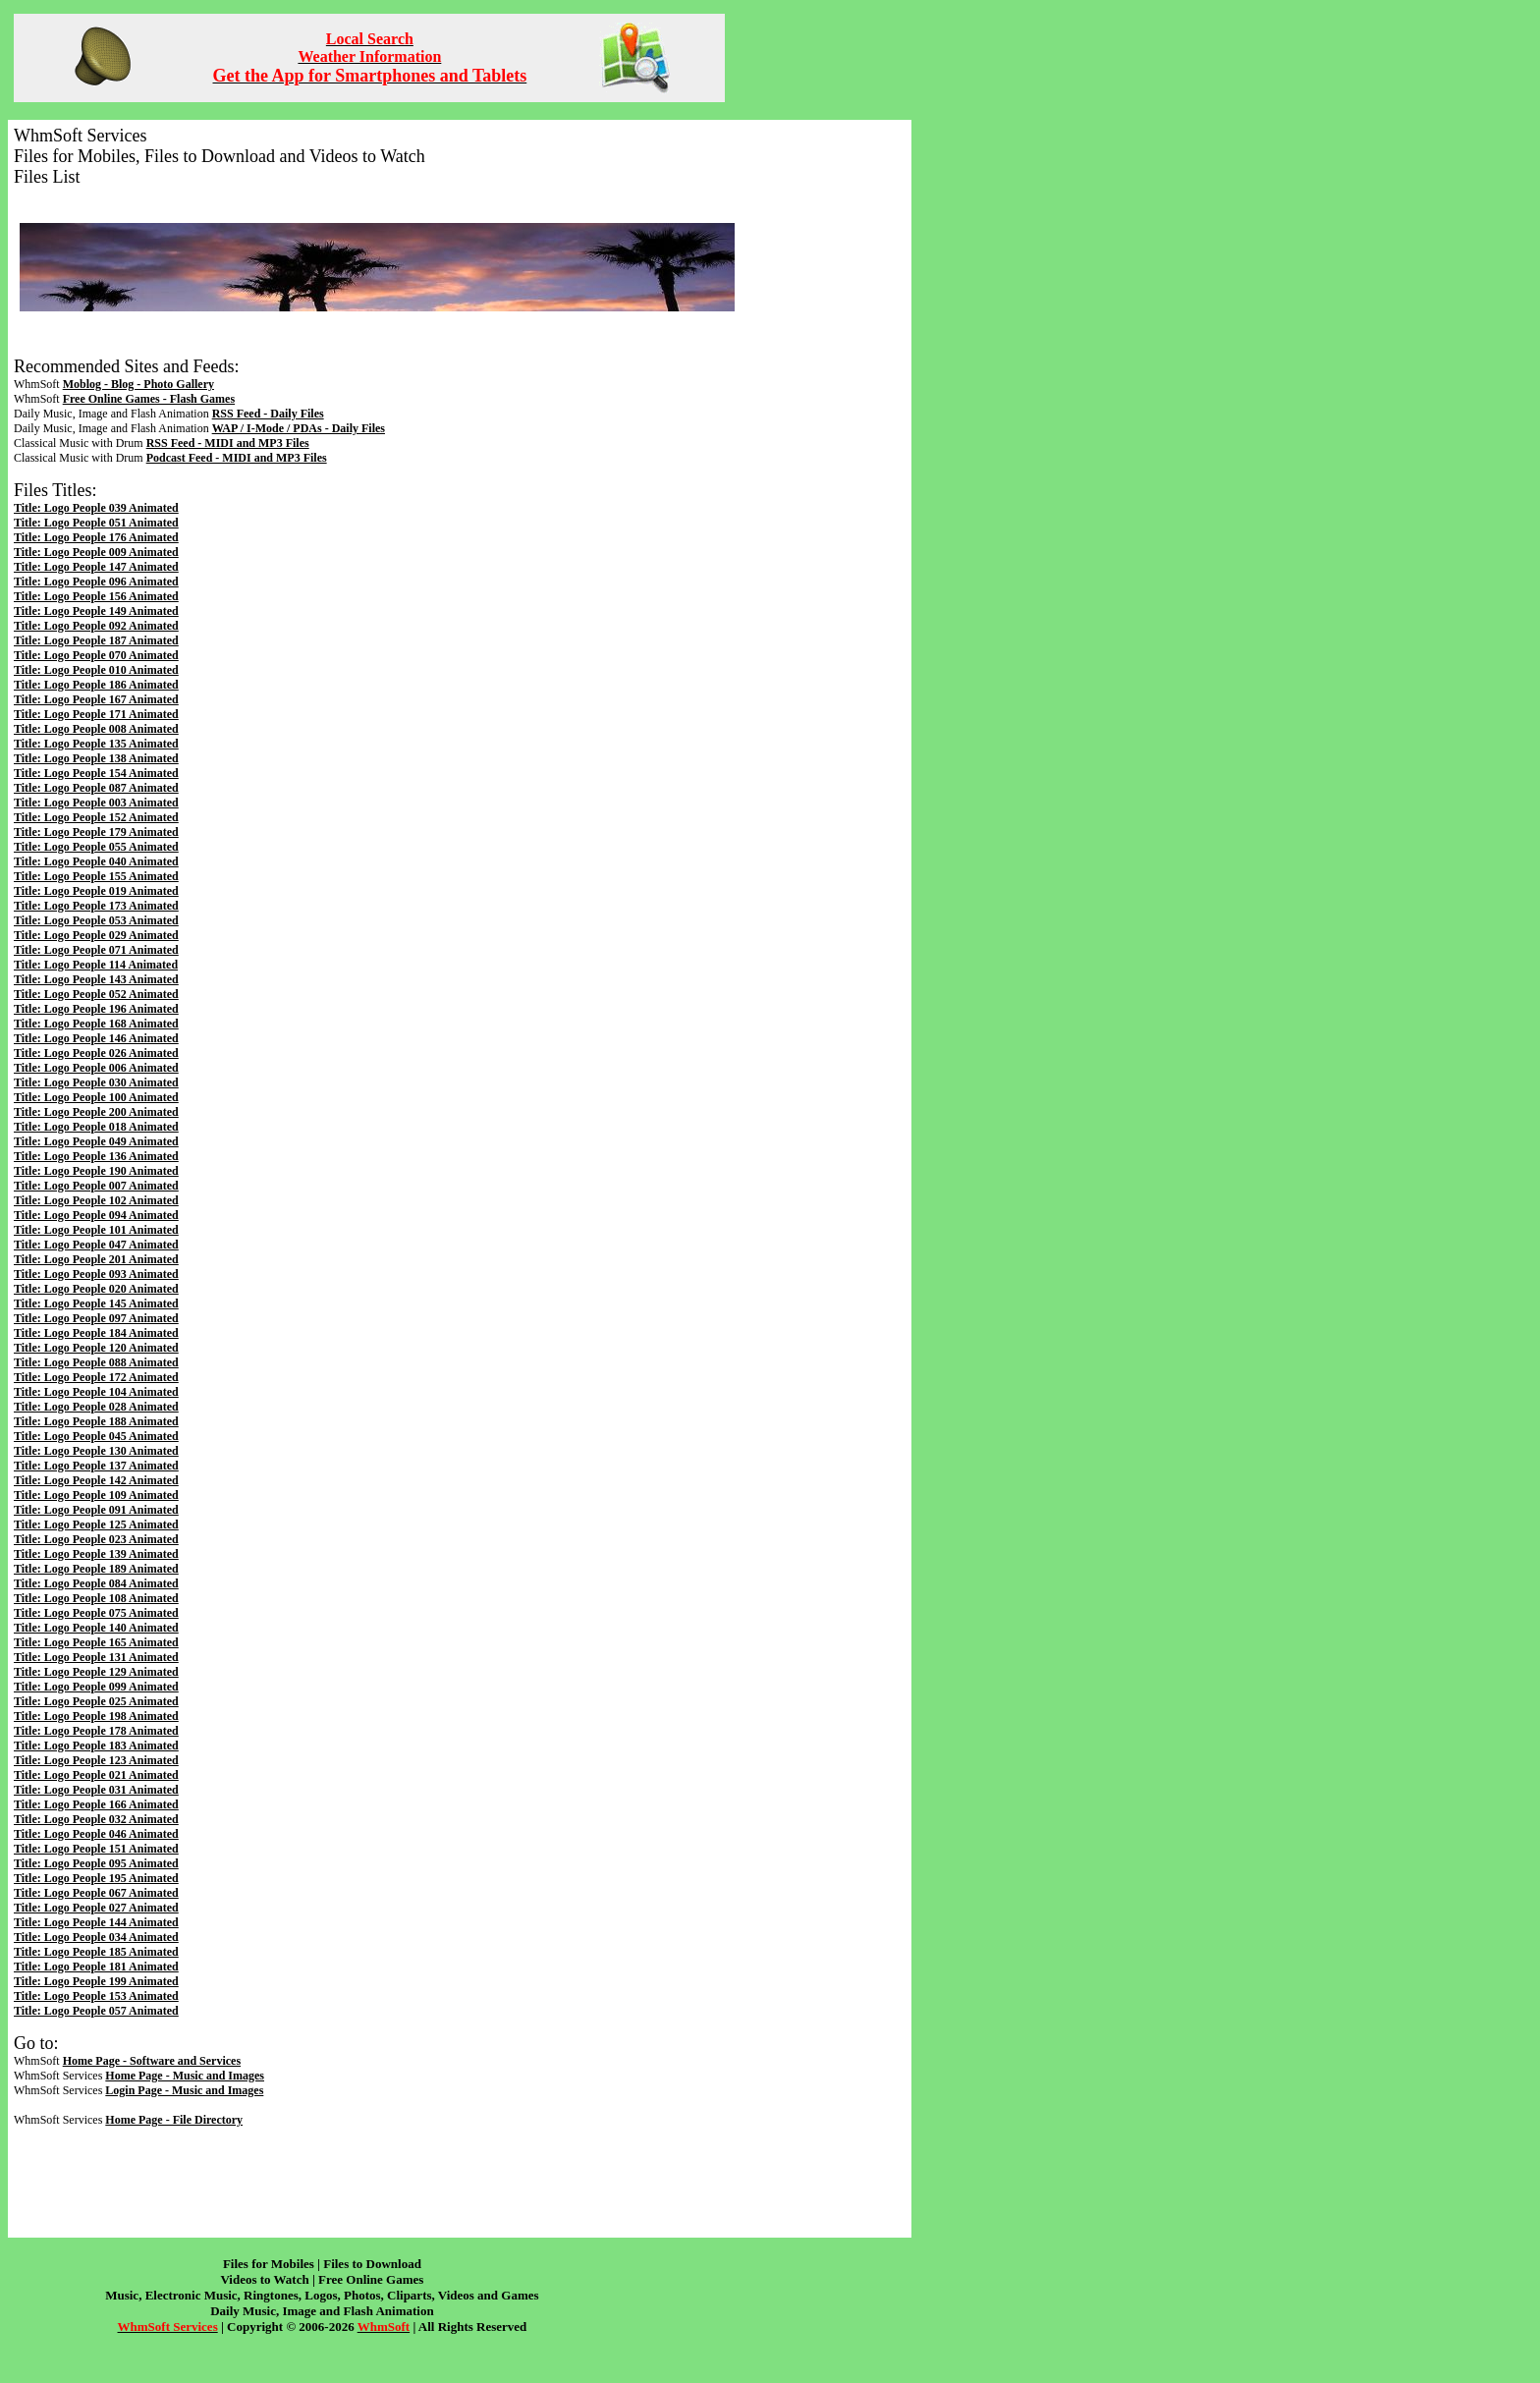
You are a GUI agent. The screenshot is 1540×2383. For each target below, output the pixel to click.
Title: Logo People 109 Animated (96, 1495)
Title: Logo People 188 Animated (96, 1421)
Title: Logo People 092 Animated (96, 626)
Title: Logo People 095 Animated (96, 1863)
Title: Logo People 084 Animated (96, 1583)
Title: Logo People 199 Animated (96, 1981)
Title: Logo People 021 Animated (96, 1775)
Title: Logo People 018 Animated (96, 1127)
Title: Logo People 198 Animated (96, 1716)
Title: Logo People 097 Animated (96, 1318)
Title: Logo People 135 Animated (96, 743)
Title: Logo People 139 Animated (96, 1554)
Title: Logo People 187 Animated (96, 640)
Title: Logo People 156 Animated (96, 596)
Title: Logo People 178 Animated (96, 1731)
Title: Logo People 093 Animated (96, 1274)
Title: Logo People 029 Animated (96, 935)
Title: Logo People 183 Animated (96, 1745)
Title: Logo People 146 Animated (96, 1038)
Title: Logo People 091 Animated (96, 1510)
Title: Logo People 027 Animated (96, 1907)
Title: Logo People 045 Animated (96, 1436)
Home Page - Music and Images (184, 2075)
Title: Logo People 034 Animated (96, 1937)
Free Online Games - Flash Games (149, 399)
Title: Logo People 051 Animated (96, 522)
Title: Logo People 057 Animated (96, 2011)
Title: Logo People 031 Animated (96, 1790)
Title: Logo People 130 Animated (96, 1451)
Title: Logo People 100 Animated (96, 1097)
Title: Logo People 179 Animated (96, 832)
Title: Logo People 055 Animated (96, 847)
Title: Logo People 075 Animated (96, 1613)
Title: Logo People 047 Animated (96, 1244)
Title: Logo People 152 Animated (96, 817)
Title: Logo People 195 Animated (96, 1878)
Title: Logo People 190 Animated (96, 1171)
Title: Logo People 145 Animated (96, 1303)
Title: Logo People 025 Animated (96, 1701)
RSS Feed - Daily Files (268, 413)
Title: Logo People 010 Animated (96, 670)
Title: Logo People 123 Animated (96, 1760)
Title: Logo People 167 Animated (96, 699)
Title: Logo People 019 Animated (96, 891)
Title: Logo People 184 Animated (96, 1333)
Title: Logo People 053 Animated (96, 920)
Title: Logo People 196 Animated (96, 1009)
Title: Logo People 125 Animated (96, 1524)
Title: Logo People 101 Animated (96, 1230)
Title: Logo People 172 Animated (96, 1377)
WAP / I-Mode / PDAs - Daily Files (298, 428)
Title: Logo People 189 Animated (96, 1569)
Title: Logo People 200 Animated (96, 1112)
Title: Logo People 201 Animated (96, 1259)
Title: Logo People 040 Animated (96, 861)
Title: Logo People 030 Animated (96, 1082)
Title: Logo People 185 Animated (96, 1952)
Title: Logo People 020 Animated (96, 1289)
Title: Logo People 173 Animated (96, 906)
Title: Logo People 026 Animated (96, 1053)
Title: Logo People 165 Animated (96, 1642)
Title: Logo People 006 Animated (96, 1068)
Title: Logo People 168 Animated (96, 1023)
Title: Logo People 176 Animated (96, 537)
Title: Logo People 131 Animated (96, 1657)
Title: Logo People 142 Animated (96, 1480)
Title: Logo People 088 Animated (96, 1362)
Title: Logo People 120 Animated (96, 1348)
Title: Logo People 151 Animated (96, 1849)
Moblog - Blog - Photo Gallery (138, 384)
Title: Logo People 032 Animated (96, 1819)
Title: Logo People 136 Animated (96, 1156)
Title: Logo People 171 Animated (96, 714)
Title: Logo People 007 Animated (96, 1185)
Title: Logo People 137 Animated (96, 1465)
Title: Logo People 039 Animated (96, 508)
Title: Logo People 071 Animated (96, 950)
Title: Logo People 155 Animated (96, 876)
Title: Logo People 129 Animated (96, 1672)
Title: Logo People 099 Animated (96, 1686)
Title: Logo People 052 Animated (96, 994)
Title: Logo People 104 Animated (96, 1392)
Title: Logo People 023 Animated (96, 1539)
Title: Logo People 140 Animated (96, 1628)
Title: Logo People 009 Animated (96, 552)
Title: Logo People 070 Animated (96, 655)
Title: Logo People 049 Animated (96, 1141)
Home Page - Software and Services (152, 2061)
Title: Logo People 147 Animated (96, 567)
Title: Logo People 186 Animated (96, 685)
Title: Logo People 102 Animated (96, 1200)
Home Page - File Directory (174, 2120)
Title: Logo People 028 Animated (96, 1406)
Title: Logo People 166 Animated (96, 1804)
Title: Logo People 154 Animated (96, 773)
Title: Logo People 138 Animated (96, 758)
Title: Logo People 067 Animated (96, 1893)
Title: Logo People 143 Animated (96, 979)
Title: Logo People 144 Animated (96, 1922)
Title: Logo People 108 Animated (96, 1598)
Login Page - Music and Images (184, 2090)
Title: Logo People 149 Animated (96, 611)
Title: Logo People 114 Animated (96, 964)
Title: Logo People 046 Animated (96, 1834)
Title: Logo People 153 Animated (96, 1996)
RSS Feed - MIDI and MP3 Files (227, 443)
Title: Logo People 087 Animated (96, 788)
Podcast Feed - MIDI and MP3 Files (236, 458)
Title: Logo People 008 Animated (96, 729)
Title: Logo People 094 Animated (96, 1215)
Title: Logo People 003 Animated (96, 802)
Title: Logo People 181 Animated (96, 1966)
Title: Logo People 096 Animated (96, 581)
